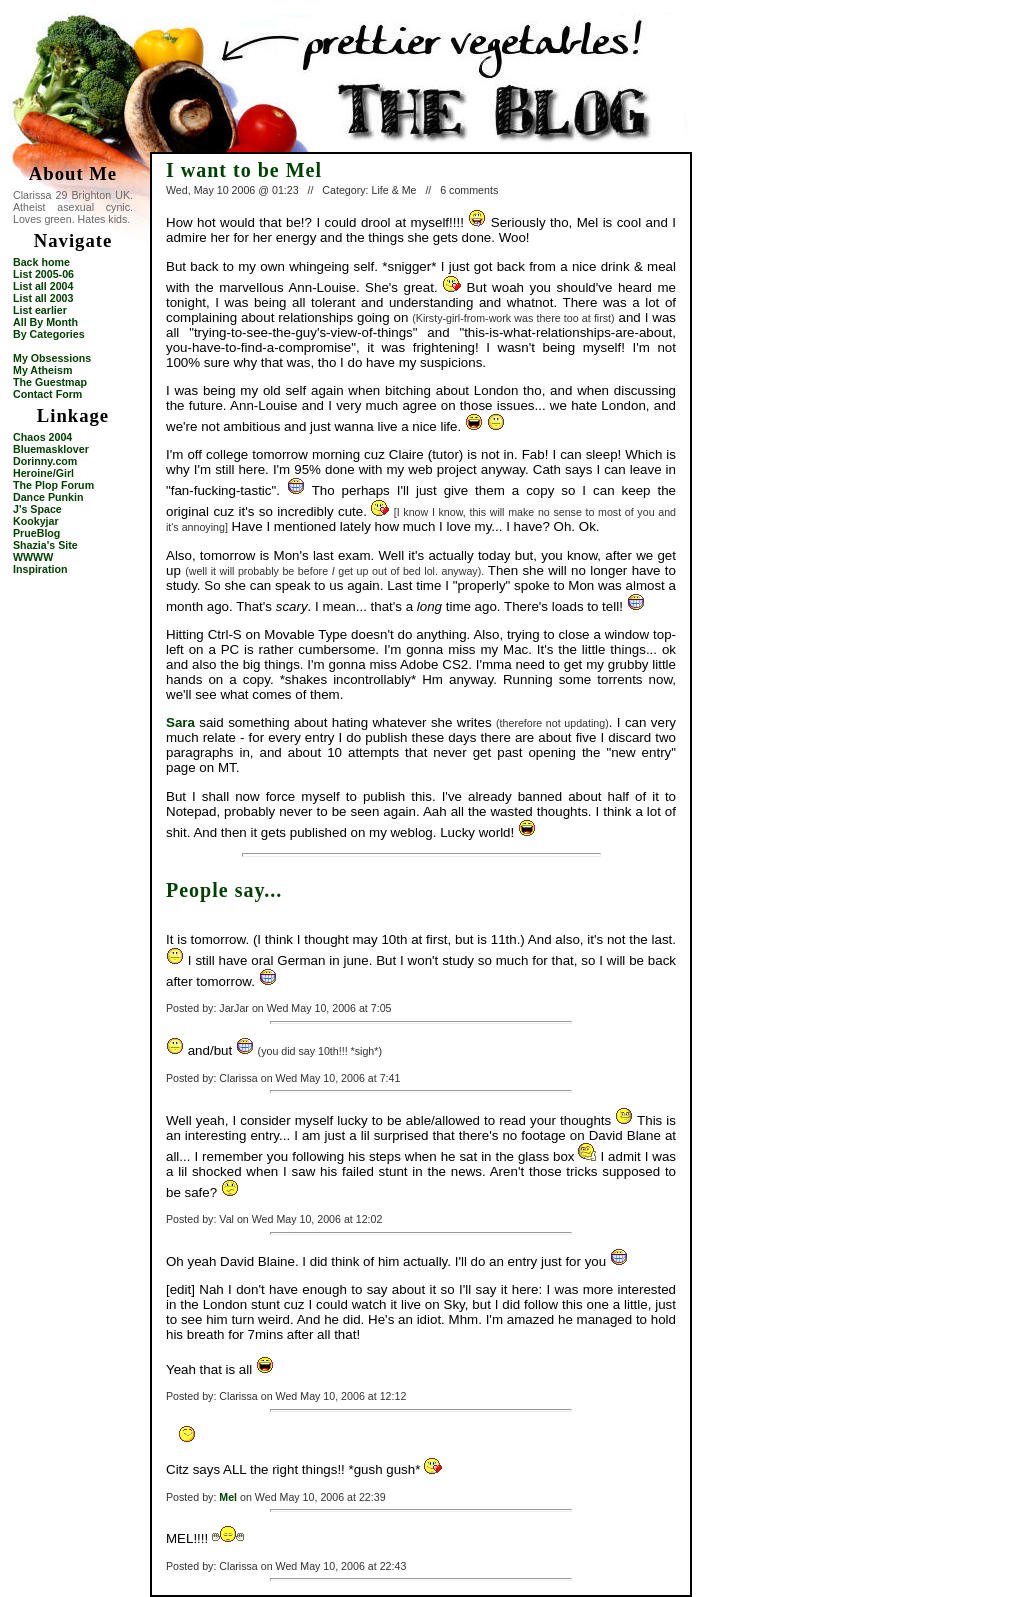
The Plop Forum (53, 485)
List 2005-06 (43, 274)
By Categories (49, 334)
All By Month (45, 322)
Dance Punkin (48, 497)
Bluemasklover (51, 449)
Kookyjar (36, 521)
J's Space (37, 509)
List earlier (40, 310)
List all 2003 (43, 298)
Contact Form (47, 394)
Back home (41, 262)
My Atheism (42, 370)
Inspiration (40, 569)
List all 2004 (43, 286)
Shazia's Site (45, 545)
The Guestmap (50, 382)
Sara (180, 722)
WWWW (33, 557)
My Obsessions (52, 358)
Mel (228, 1497)
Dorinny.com (45, 461)
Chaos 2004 (42, 437)
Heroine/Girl (43, 473)
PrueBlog (36, 533)
